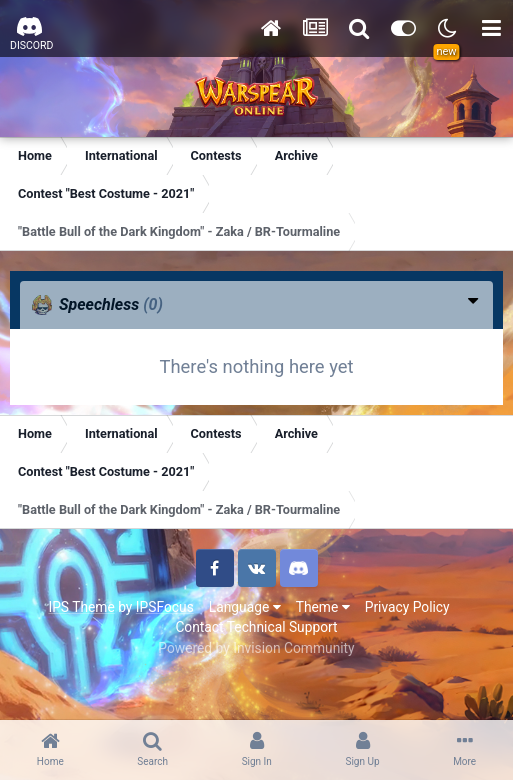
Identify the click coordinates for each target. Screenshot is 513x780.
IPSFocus (165, 607)
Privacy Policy (407, 607)
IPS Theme (81, 607)
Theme (323, 607)
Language (245, 607)
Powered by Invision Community (256, 648)
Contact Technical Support (256, 627)
